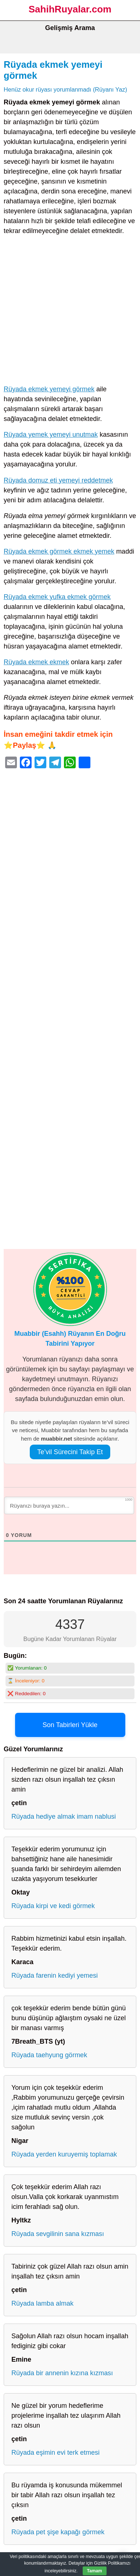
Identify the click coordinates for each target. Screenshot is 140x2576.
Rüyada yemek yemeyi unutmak (51, 434)
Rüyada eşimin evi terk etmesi (55, 2452)
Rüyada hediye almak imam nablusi (63, 1816)
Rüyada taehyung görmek (49, 2055)
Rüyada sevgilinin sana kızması (57, 2233)
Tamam (94, 2570)
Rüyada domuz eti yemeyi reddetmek (58, 480)
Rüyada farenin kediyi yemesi (54, 1975)
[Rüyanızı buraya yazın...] (69, 1505)
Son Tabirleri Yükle (70, 1725)
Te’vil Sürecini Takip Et (70, 1452)
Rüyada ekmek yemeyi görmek (49, 389)
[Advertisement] (70, 311)
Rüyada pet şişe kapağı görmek (57, 2532)
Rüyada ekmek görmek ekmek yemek (59, 551)
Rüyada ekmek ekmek (36, 662)
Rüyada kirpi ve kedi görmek (53, 1906)
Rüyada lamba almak (42, 2303)
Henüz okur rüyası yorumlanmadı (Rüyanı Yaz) (65, 89)
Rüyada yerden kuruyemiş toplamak (64, 2154)
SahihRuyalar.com (70, 9)
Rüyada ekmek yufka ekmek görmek (57, 596)
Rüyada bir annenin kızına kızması (62, 2373)
